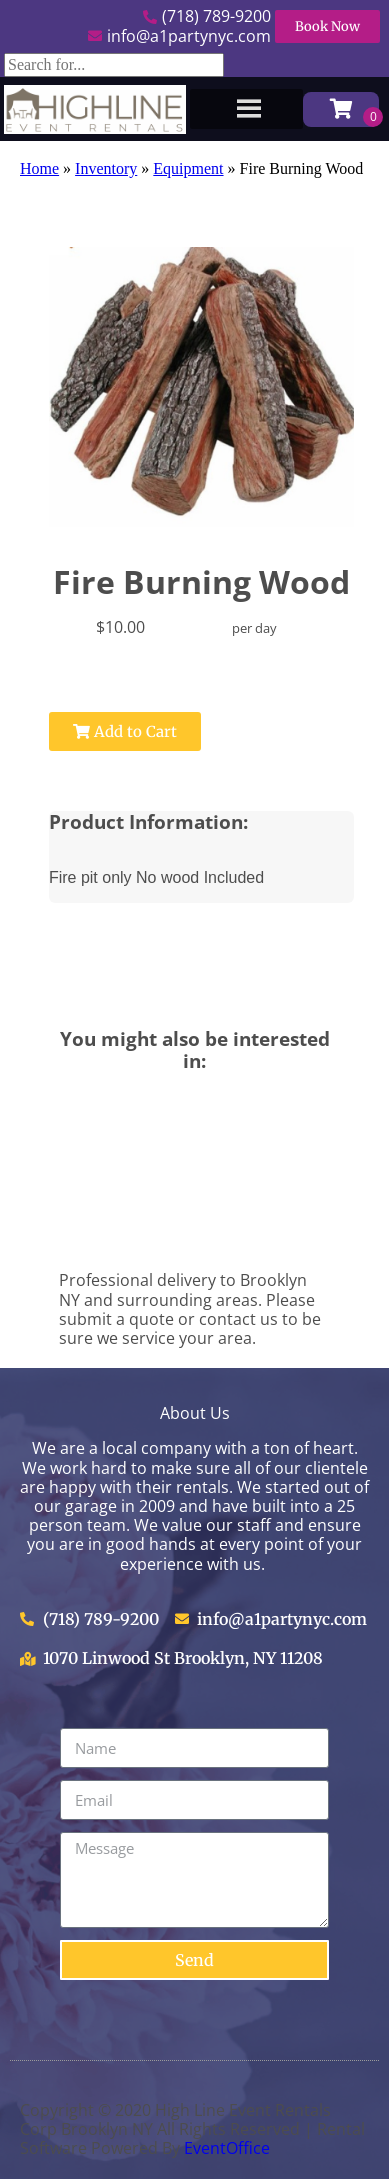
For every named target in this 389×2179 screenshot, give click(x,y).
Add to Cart (125, 731)
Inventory (106, 168)
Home (39, 168)
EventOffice (227, 2148)
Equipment (188, 168)
